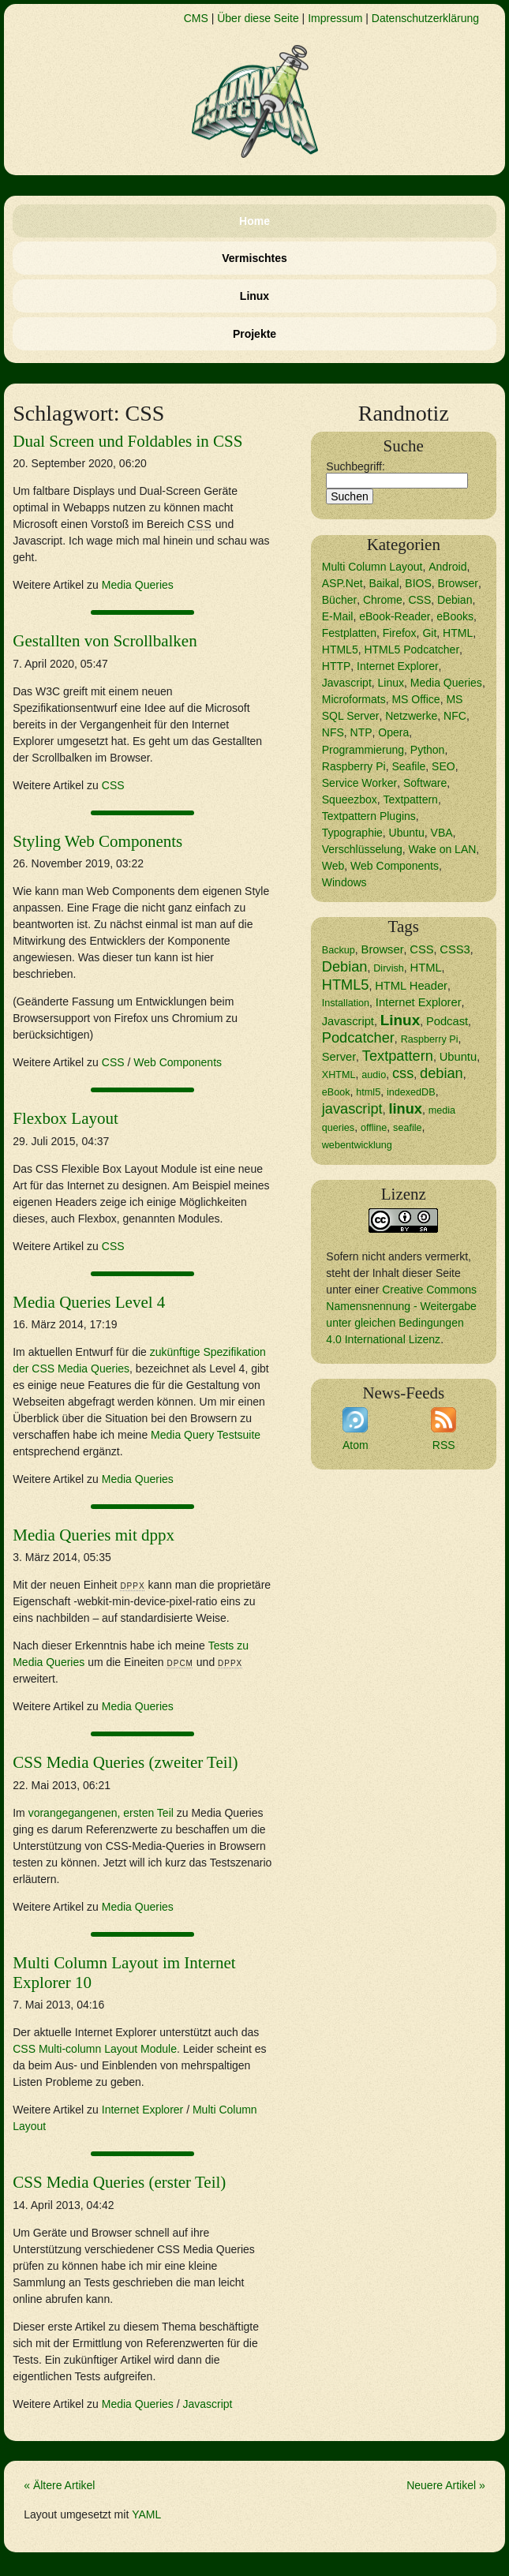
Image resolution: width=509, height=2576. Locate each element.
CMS (196, 18)
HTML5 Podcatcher (411, 649)
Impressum (335, 18)
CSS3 (455, 949)
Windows (344, 882)
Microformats (354, 699)
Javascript (207, 2404)
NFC (455, 716)
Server (339, 1056)
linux (404, 1109)
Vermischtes (254, 258)
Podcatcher (358, 1038)
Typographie (352, 832)
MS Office (415, 699)
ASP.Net (342, 583)
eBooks (454, 616)
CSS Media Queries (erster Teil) (119, 2182)
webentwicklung (357, 1145)
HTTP (336, 666)
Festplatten (349, 633)
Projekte (254, 334)
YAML (146, 2514)
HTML (458, 633)
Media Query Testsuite (205, 1434)
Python (427, 749)
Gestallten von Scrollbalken (104, 640)
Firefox (400, 633)
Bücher (339, 599)
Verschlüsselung (362, 849)
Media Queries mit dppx (93, 1535)
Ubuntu (407, 832)
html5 (368, 1092)
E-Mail (338, 616)
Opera (393, 732)
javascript (352, 1109)
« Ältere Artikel (59, 2485)
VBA (442, 832)
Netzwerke (411, 716)
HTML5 (340, 649)
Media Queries (138, 584)
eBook (336, 1092)
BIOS (418, 583)
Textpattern (411, 799)
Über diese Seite (258, 18)
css (403, 1073)
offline (374, 1127)
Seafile (408, 766)
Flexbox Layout (65, 1118)
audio (373, 1074)
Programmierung (363, 749)
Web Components (177, 1062)
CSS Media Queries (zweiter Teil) (125, 1762)
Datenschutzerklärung (425, 18)
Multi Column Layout (372, 566)
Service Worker (359, 783)
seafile (407, 1127)
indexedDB (411, 1092)
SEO (443, 766)
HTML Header (411, 985)
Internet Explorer (143, 2109)
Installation (345, 1003)
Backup (338, 950)
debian (441, 1073)
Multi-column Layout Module (95, 2048)
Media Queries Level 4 (89, 1302)
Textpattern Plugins (369, 816)
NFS (333, 732)
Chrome (382, 599)
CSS (113, 785)
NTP (361, 732)
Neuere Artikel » (445, 2485)
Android (447, 566)
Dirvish (388, 968)
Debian (454, 599)
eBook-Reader (394, 616)
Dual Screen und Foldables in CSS (127, 441)
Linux (254, 296)
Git (429, 633)
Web (333, 865)
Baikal (384, 583)
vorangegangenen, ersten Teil (101, 1813)
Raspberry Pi (354, 766)
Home (254, 221)
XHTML (339, 1074)
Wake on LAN (443, 849)
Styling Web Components (97, 841)
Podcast (447, 1021)
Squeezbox (349, 799)
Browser (458, 583)
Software (425, 783)
